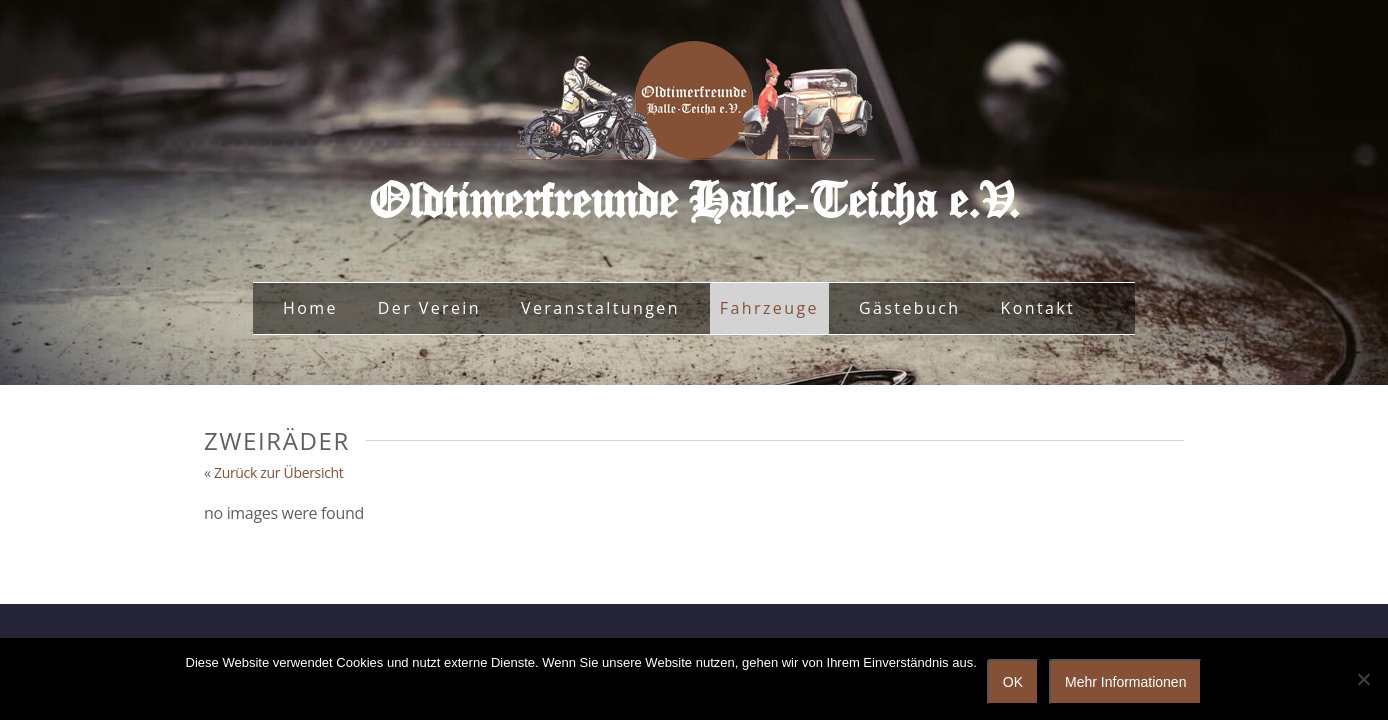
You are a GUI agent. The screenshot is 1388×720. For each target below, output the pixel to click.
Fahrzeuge (769, 308)
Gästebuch (910, 308)
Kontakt (1037, 308)
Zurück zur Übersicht (279, 472)
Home (310, 308)
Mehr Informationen (1125, 682)
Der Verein (429, 308)
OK (1013, 682)
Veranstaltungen (600, 308)
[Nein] (1363, 679)
